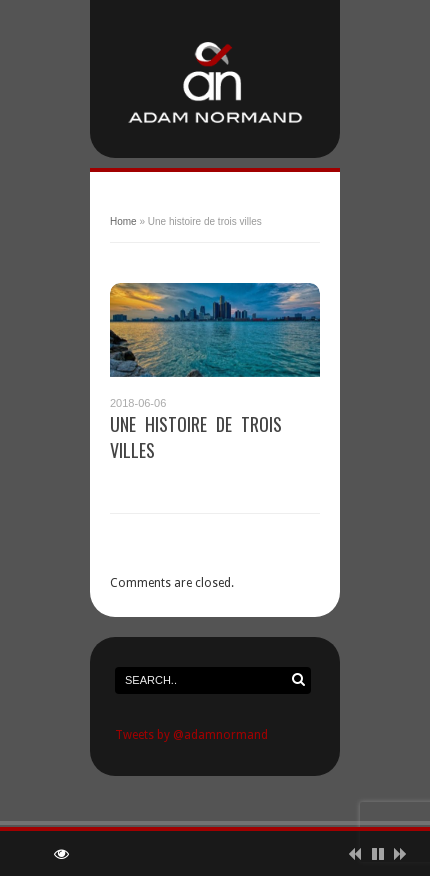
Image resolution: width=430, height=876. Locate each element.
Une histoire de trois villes (196, 437)
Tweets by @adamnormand (191, 735)
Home (123, 221)
